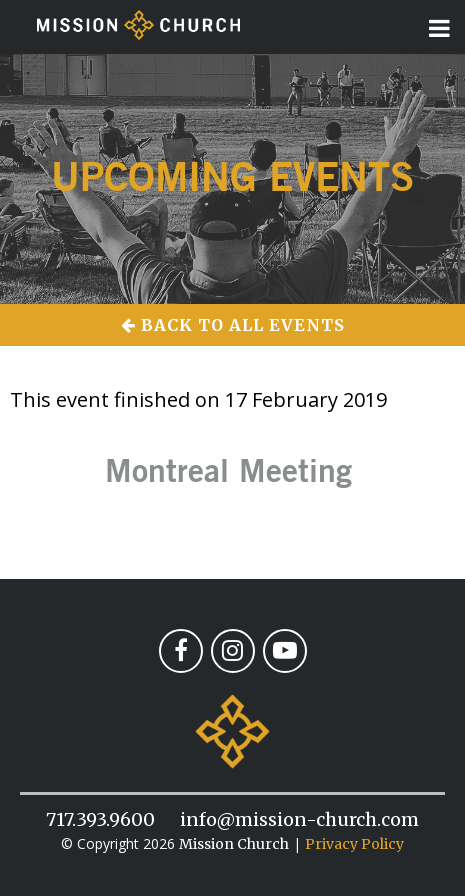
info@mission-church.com (299, 819)
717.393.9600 (100, 819)
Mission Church (234, 844)
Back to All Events (233, 325)
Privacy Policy (354, 844)
